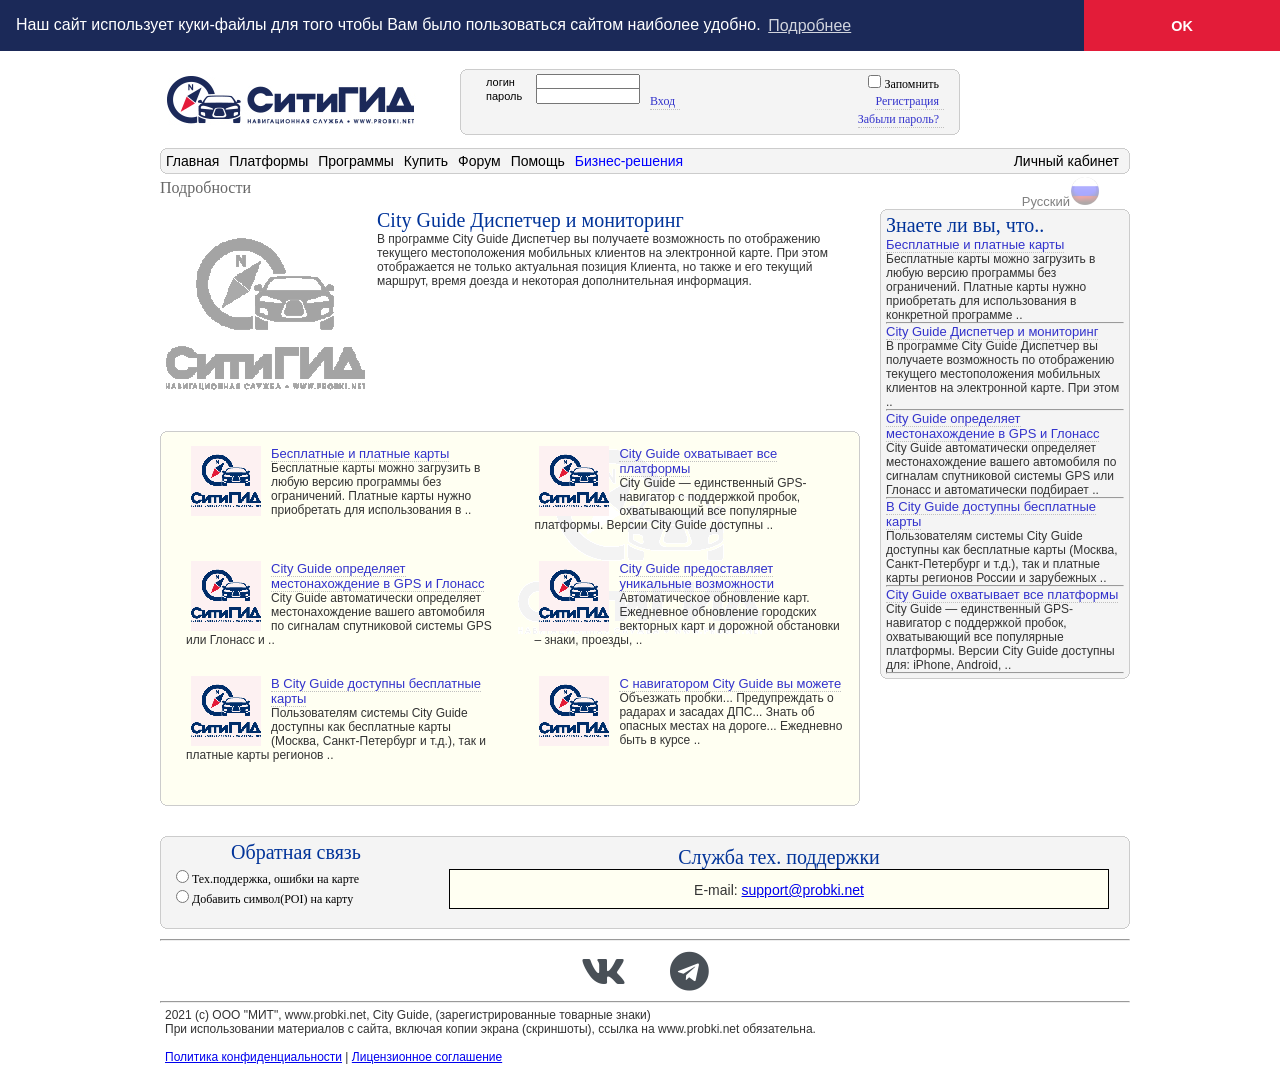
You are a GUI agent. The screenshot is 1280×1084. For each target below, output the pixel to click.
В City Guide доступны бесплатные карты (376, 690)
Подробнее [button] (809, 25)
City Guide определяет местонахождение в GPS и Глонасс (377, 575)
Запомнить (910, 83)
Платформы (268, 160)
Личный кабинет (1066, 160)
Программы (356, 160)
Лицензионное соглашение (427, 1056)
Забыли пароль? (898, 118)
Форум (479, 160)
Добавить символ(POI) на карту (271, 898)
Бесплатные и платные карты (360, 452)
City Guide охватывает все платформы (698, 460)
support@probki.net (803, 889)
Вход (662, 100)
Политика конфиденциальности (253, 1056)
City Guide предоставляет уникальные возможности (696, 575)
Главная (192, 160)
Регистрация (907, 100)
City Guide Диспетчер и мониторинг (992, 330)
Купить (426, 160)
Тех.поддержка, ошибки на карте (274, 878)
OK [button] (1182, 26)
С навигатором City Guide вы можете (730, 682)
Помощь (538, 160)
